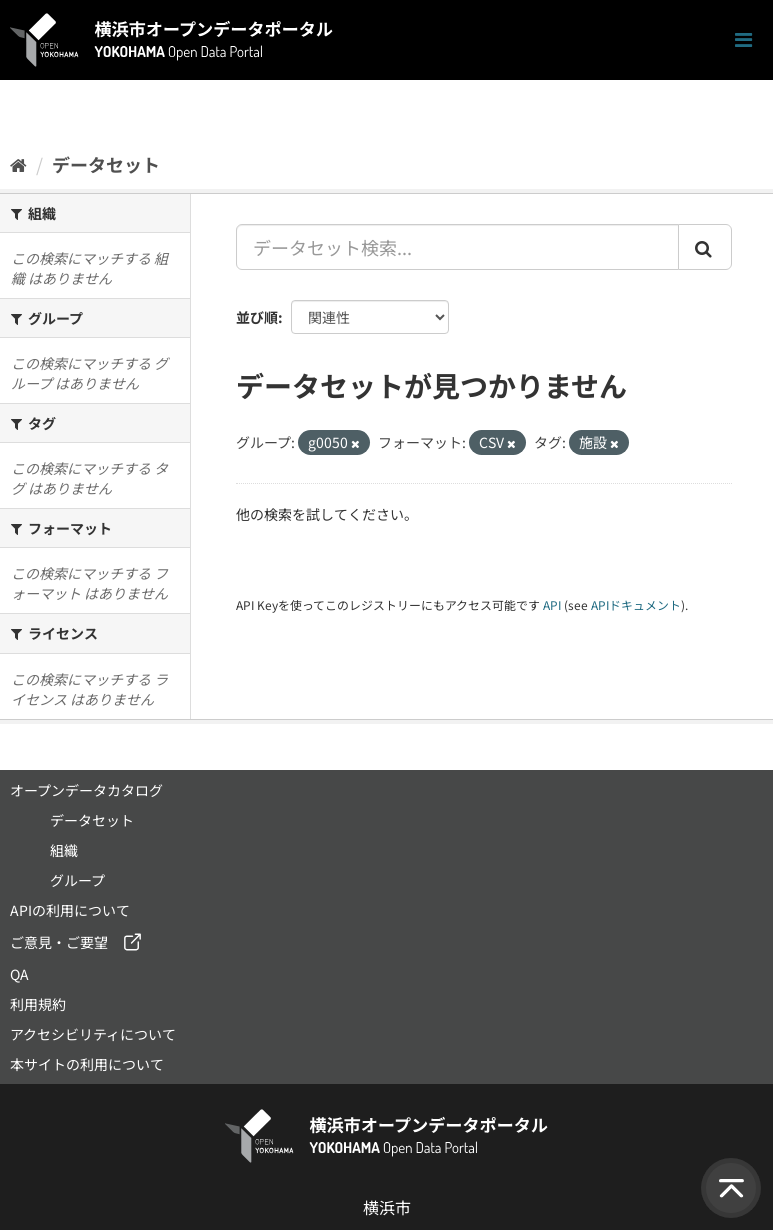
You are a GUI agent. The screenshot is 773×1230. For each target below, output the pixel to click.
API (552, 604)
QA (19, 974)
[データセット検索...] (457, 247)
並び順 (257, 317)
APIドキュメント (636, 604)
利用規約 (38, 1004)
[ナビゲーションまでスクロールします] (743, 40)
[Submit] (705, 247)
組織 (64, 850)
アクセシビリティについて (93, 1034)
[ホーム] (18, 164)
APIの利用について (70, 910)
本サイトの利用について (87, 1064)
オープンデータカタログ (86, 790)
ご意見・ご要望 (59, 942)
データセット (106, 164)
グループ (77, 880)
